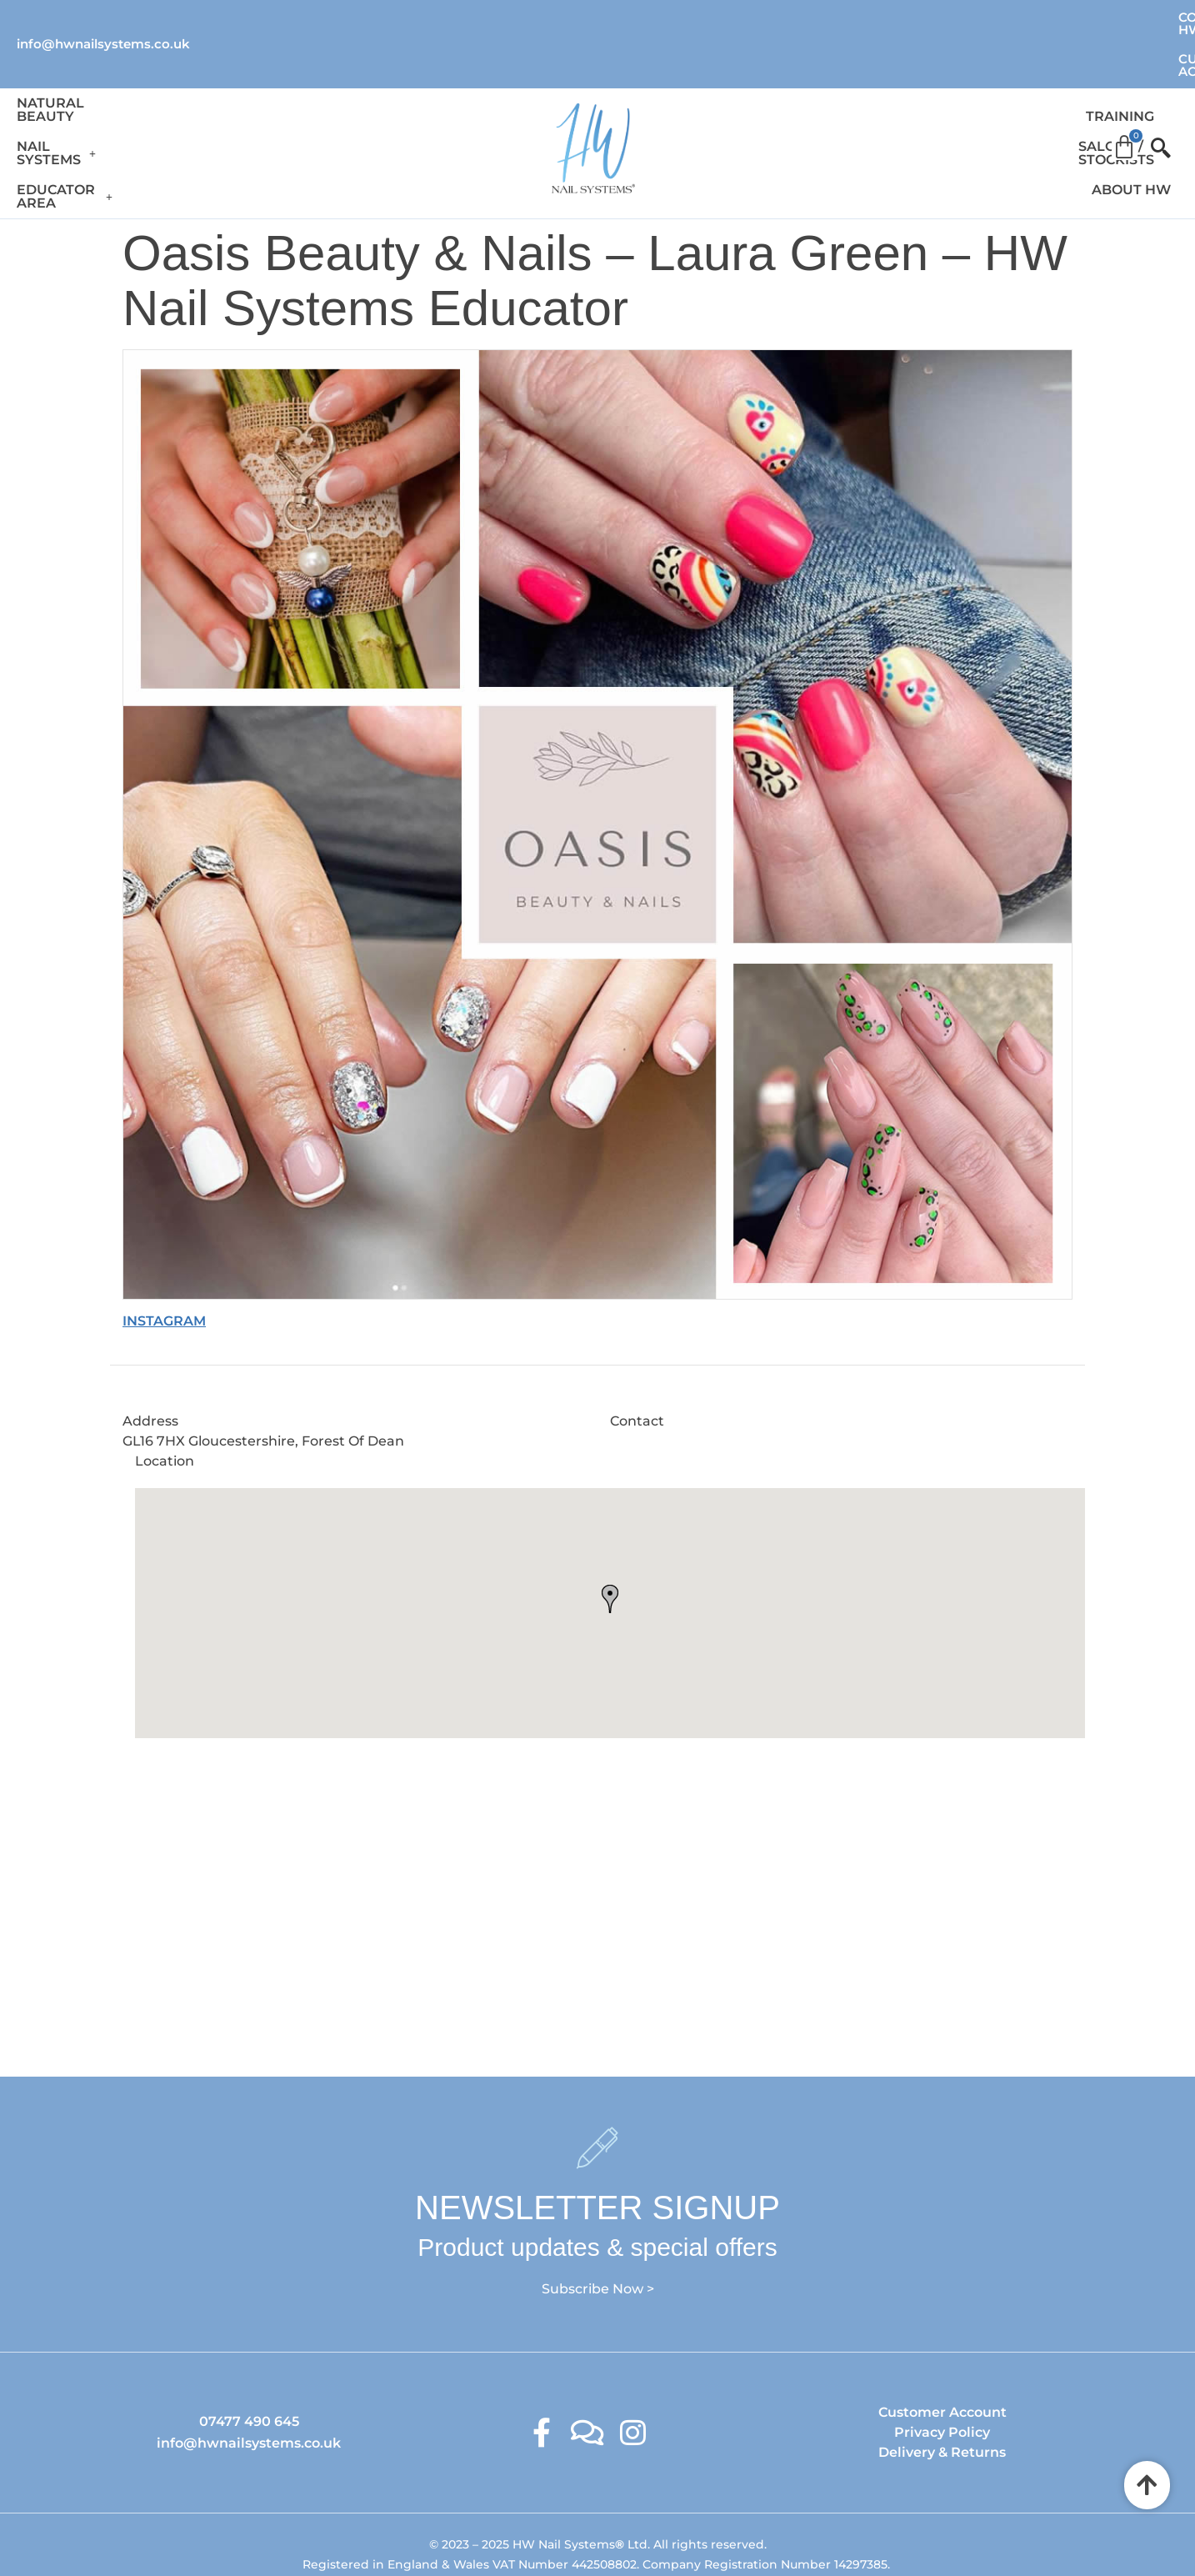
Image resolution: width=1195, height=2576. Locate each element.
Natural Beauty (81, 92)
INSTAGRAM (164, 1254)
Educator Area (362, 92)
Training (787, 92)
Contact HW (963, 17)
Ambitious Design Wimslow (632, 2529)
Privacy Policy (942, 2365)
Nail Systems (220, 92)
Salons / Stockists (910, 92)
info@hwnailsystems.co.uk (103, 16)
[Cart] (1124, 86)
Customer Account (1107, 17)
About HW (1038, 92)
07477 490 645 (249, 2355)
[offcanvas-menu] (1154, 93)
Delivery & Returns (942, 2385)
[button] (220, 93)
